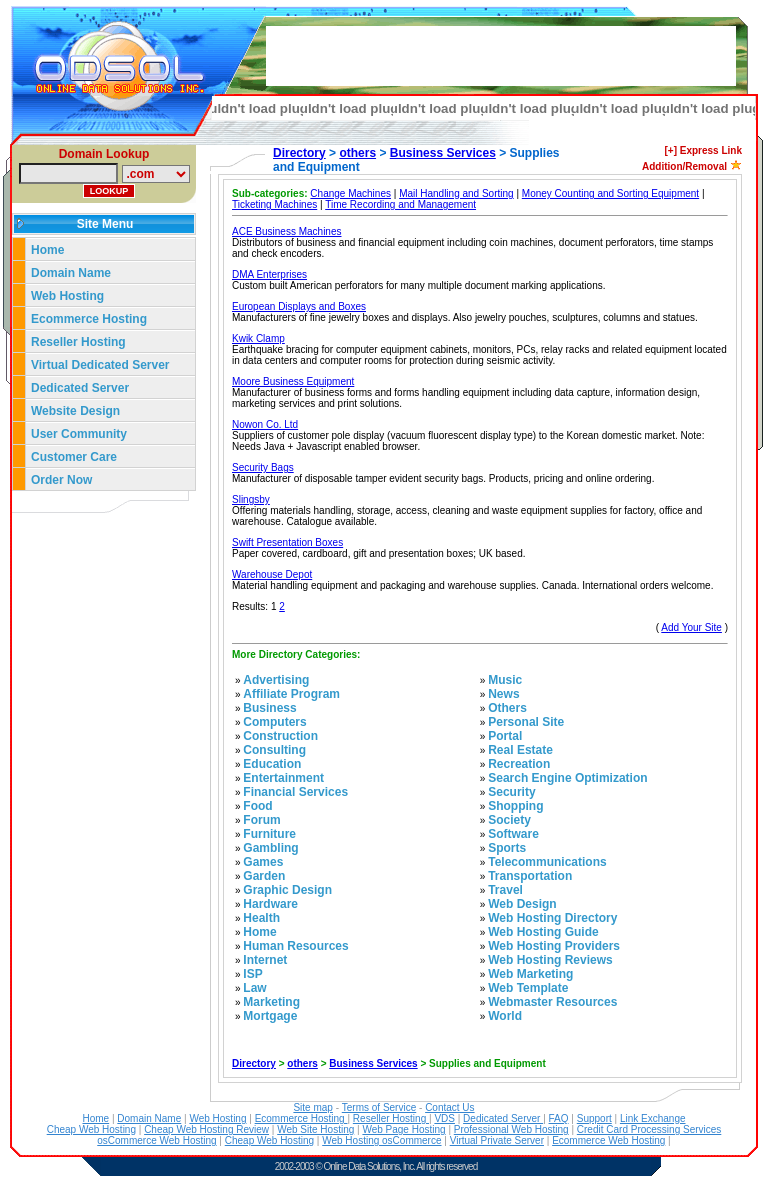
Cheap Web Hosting (91, 1129)
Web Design (522, 904)
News (503, 694)
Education (272, 764)
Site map (312, 1107)
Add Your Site (691, 627)
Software (513, 834)
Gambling (270, 848)
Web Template (528, 988)
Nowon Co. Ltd (265, 424)
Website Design (75, 411)
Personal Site (526, 722)
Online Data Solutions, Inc (369, 1166)
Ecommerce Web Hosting (608, 1140)
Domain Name (71, 273)
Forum (261, 820)
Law (254, 988)
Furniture (269, 834)
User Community (79, 434)
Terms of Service (379, 1107)
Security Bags (263, 467)
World (505, 1016)
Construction (280, 736)
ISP (252, 974)
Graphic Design (287, 890)
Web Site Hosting (315, 1129)
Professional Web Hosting (511, 1129)
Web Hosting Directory (552, 918)
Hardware (270, 904)
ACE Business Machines (287, 231)
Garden (264, 876)
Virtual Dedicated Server (100, 365)
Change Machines (350, 193)
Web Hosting (67, 296)
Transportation (530, 876)
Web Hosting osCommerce (381, 1140)
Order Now (61, 480)
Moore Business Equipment (293, 381)
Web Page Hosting (403, 1129)
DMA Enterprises (269, 274)
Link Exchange (653, 1118)
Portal (505, 736)
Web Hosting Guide (543, 932)
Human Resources (295, 946)
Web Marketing (530, 974)
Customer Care (74, 457)
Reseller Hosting (78, 342)
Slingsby (251, 499)
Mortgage (270, 1016)
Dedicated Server (81, 388)
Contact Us (449, 1107)
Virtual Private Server (497, 1140)
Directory (299, 153)
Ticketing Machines (274, 204)
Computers (274, 722)
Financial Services (295, 792)
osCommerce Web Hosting (156, 1140)
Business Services (443, 153)
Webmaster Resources (552, 1002)
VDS (444, 1118)
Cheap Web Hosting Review (206, 1129)
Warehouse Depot (272, 574)
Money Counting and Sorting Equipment (610, 193)
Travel (505, 890)
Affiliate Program (291, 694)
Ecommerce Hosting (89, 319)
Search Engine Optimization (567, 778)
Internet (265, 960)
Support (594, 1118)
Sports (507, 848)
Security (511, 792)
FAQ (559, 1118)
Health (261, 918)
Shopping (515, 806)
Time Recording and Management (400, 204)
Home (47, 250)
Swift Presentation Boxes (287, 542)
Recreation (519, 764)
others (357, 153)
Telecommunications (547, 862)
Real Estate (520, 750)
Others (507, 708)
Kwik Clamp (258, 338)
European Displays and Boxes (299, 306)
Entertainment (283, 778)
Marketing (271, 1002)
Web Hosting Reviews (550, 960)
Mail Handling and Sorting (456, 193)
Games (263, 862)
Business (269, 708)
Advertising (276, 680)
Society (509, 820)
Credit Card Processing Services (649, 1129)
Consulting (274, 750)
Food (257, 806)
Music (505, 680)
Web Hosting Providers (554, 946)
